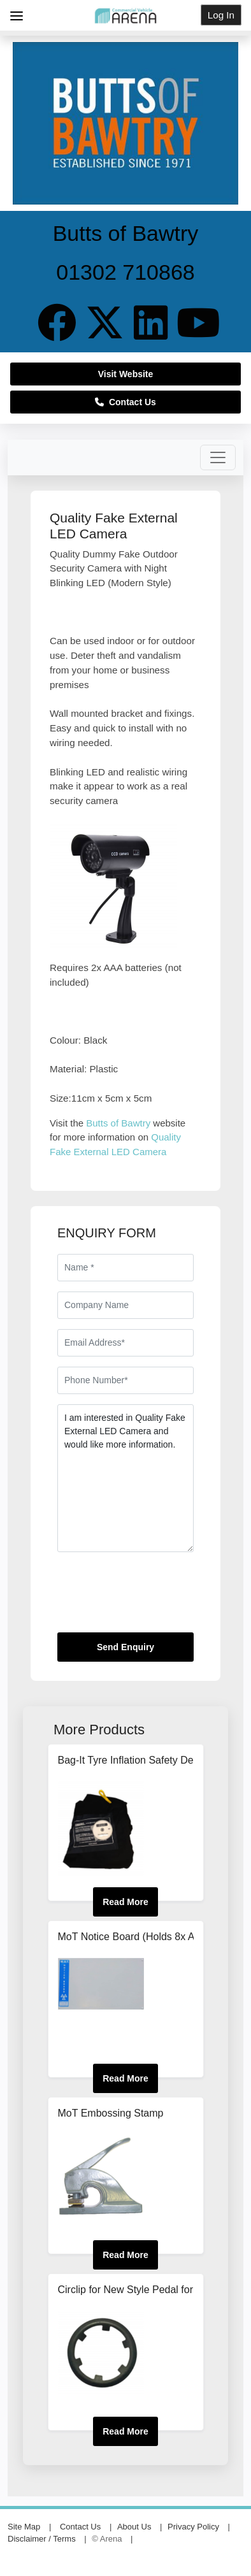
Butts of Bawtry (118, 1123)
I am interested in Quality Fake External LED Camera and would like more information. (125, 1478)
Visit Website (126, 374)
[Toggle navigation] (218, 457)
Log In (221, 15)
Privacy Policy (193, 2526)
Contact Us (125, 402)
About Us (134, 2526)
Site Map (24, 2526)
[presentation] (154, 1597)
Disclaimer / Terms (42, 2539)
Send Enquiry (125, 1647)
